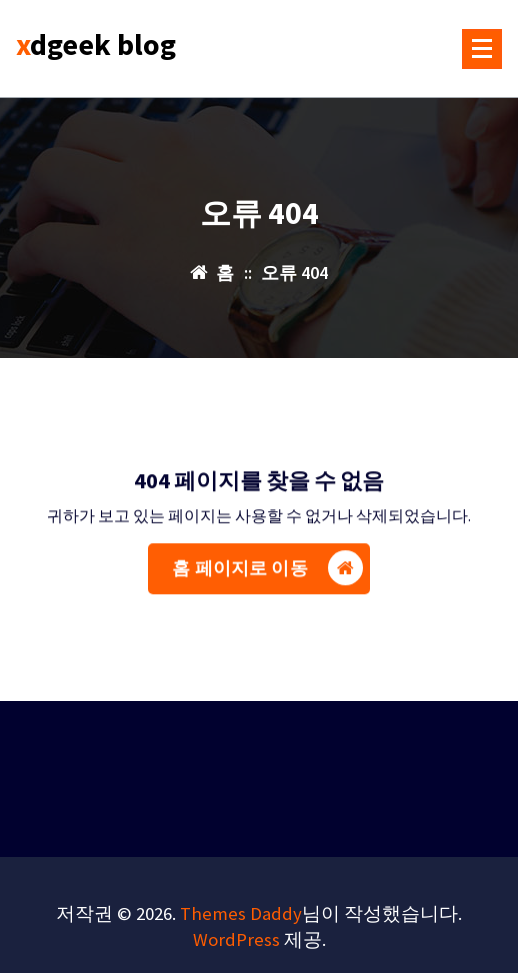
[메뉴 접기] (482, 49)
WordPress (236, 939)
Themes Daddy (241, 913)
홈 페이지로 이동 (267, 574)
